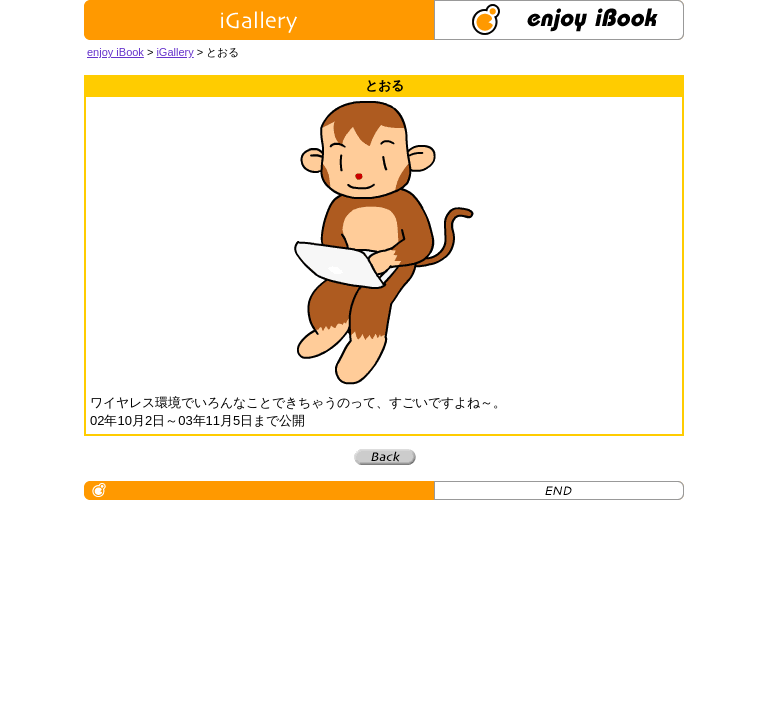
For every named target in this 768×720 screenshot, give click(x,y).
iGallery (174, 52)
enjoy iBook (115, 52)
